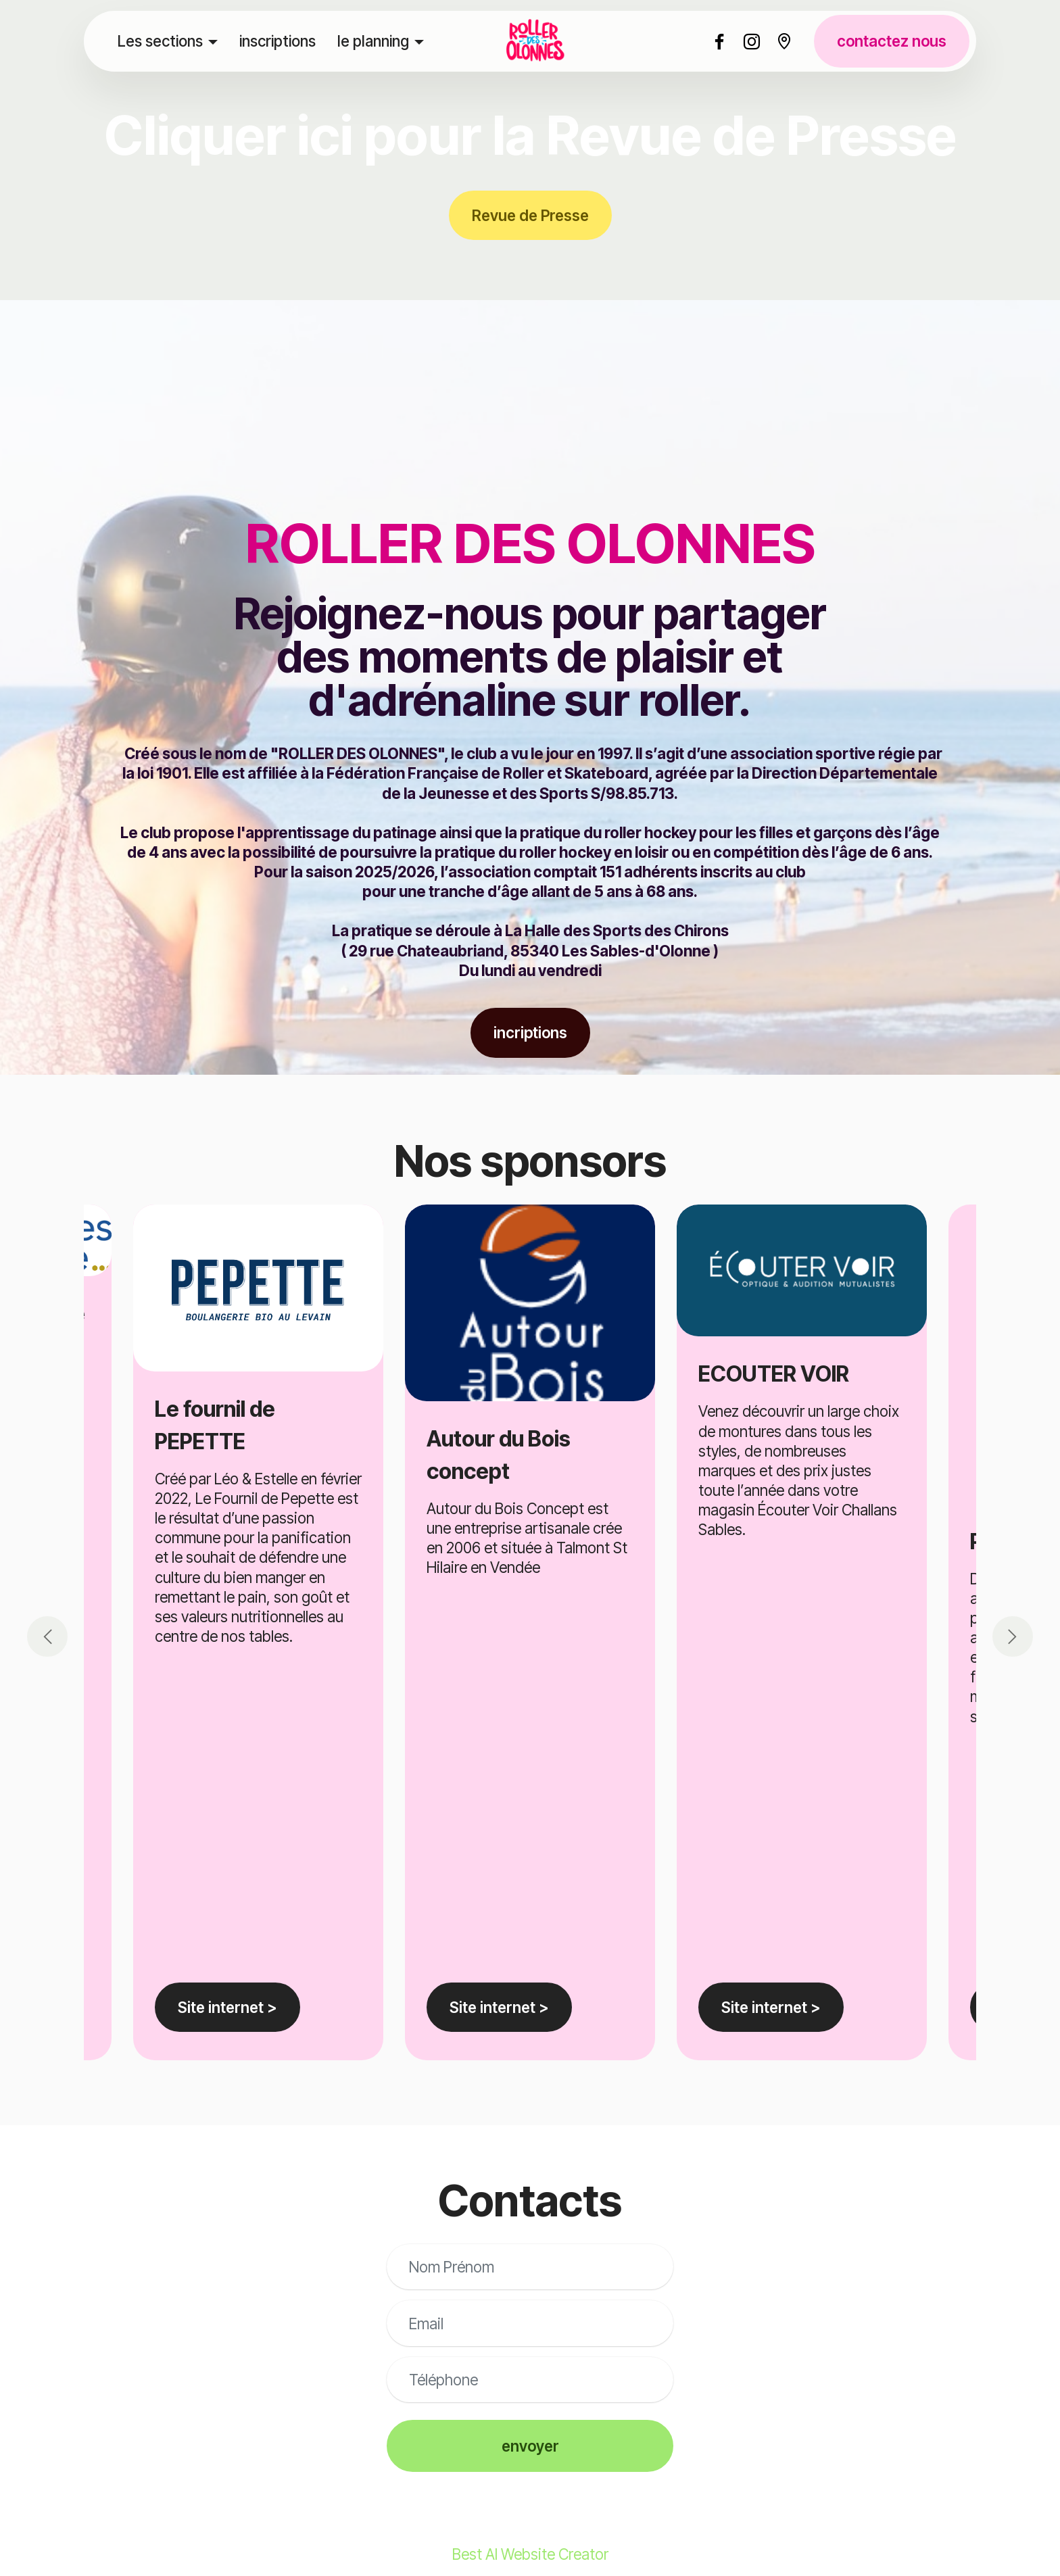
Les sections (160, 41)
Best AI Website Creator (530, 2554)
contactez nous (891, 41)
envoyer (530, 2446)
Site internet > (499, 2007)
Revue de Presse (530, 215)
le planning (373, 41)
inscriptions (277, 41)
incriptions (530, 1032)
